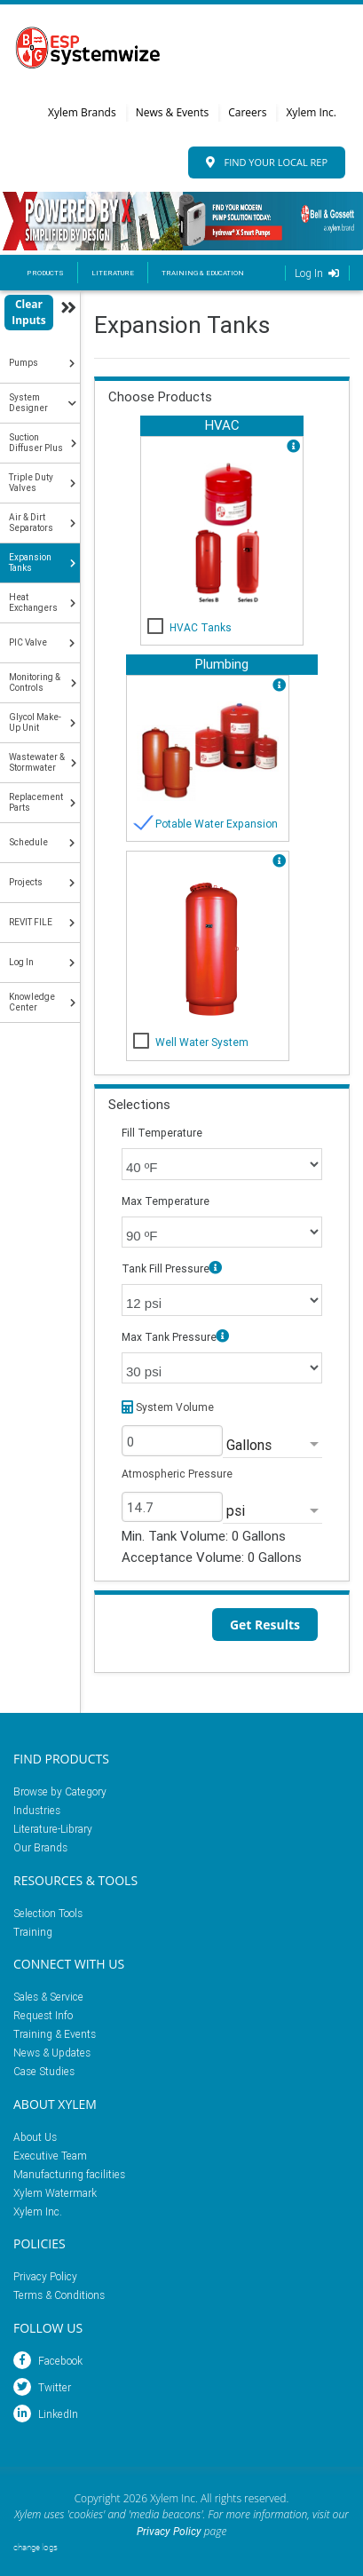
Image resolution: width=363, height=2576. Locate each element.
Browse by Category (60, 1791)
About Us (35, 2137)
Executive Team (50, 2155)
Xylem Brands (82, 112)
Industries (36, 1810)
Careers (247, 112)
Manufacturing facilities (69, 2174)
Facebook (48, 2360)
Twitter (42, 2387)
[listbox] (272, 1444)
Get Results (265, 1624)
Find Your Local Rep (266, 162)
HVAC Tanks (201, 627)
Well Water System (202, 1042)
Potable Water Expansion (216, 823)
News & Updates (52, 2052)
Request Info (43, 2015)
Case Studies (44, 2071)
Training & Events (54, 2034)
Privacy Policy (45, 2276)
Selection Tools (48, 1913)
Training (32, 1931)
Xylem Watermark (55, 2193)
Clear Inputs (29, 312)
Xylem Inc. (311, 112)
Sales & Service (48, 1996)
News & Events (172, 112)
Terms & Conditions (59, 2295)
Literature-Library (52, 1828)
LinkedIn (45, 2414)
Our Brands (40, 1847)
